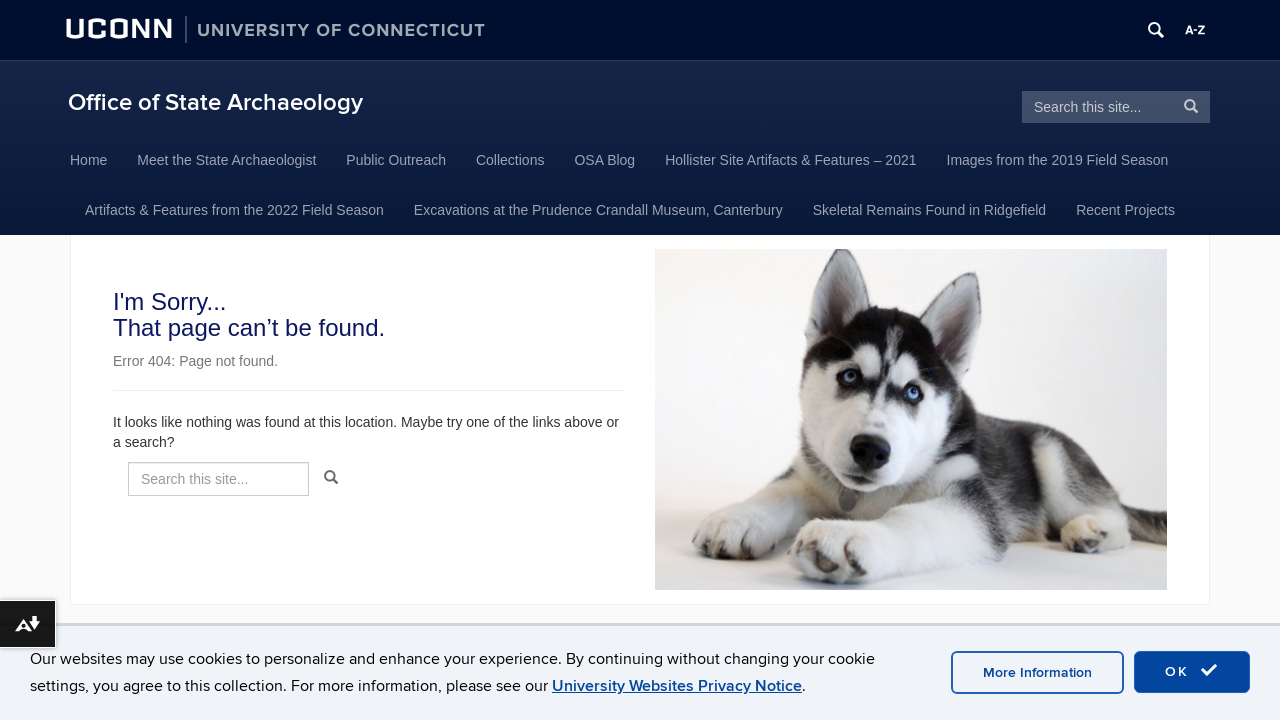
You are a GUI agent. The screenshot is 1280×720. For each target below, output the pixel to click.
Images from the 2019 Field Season (1058, 160)
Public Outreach (396, 160)
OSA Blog (604, 160)
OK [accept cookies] (1192, 671)
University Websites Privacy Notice (677, 686)
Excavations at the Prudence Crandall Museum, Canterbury (598, 210)
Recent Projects (1125, 210)
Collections (510, 160)
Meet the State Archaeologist (226, 160)
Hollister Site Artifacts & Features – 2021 (790, 160)
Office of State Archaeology (215, 102)
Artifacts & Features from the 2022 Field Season (234, 210)
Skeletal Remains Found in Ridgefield (929, 210)
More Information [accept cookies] (1037, 672)
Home (88, 160)
